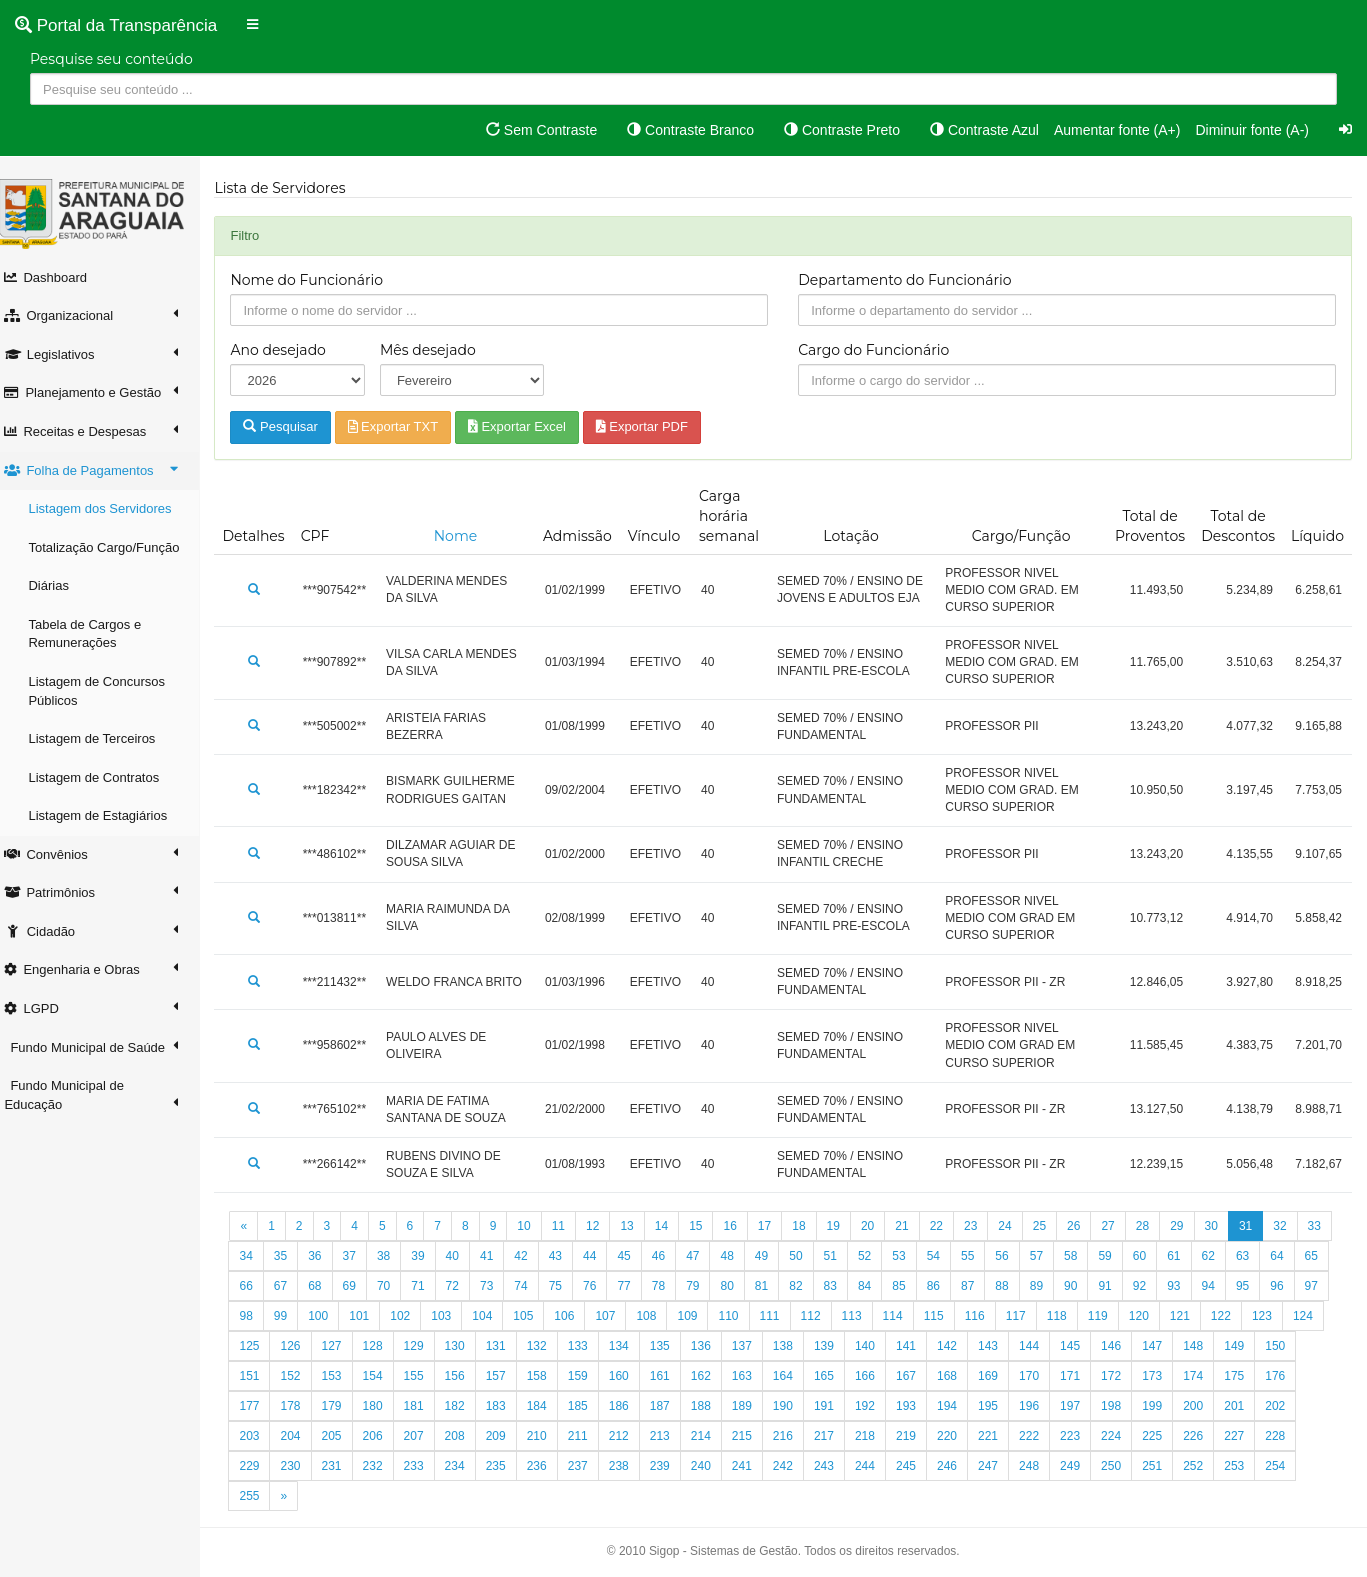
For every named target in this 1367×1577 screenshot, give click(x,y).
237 (711, 1466)
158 (670, 1376)
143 (1122, 1346)
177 (383, 1406)
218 (999, 1436)
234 (588, 1466)
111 (883, 1316)
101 (473, 1316)
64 (256, 1286)
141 (1040, 1346)
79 (771, 1286)
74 (600, 1286)
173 (1286, 1376)
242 (917, 1466)
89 (1115, 1286)
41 (531, 1256)
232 (506, 1466)
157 (629, 1376)
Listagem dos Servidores (110, 508)
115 (1047, 1316)
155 (547, 1376)
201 (301, 1436)
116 (1088, 1316)
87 (1046, 1286)
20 (877, 1226)
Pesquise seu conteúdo (111, 59)
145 (1204, 1346)
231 (465, 1466)
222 (1163, 1436)
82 (874, 1286)
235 (629, 1466)
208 (588, 1436)
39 (462, 1256)
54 (978, 1256)
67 (359, 1286)
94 (1287, 1286)
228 (342, 1466)
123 (301, 1346)
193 (1040, 1406)
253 (301, 1496)
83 (909, 1286)
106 (678, 1316)
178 (424, 1406)
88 (1081, 1286)
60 (1184, 1256)
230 (424, 1466)
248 (1163, 1466)
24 (1015, 1226)
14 (671, 1226)
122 (260, 1346)
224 (1245, 1436)
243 (958, 1466)
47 (737, 1256)
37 (393, 1256)
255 (383, 1496)
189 (875, 1406)
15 (706, 1226)
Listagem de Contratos (104, 777)
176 (342, 1406)
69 (428, 1286)
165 (958, 1376)
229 (383, 1466)
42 (565, 1256)
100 (432, 1316)
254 (342, 1496)
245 (1040, 1466)
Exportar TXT (403, 426)
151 (383, 1376)
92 (1218, 1286)
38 (428, 1256)
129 (547, 1346)
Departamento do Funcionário (910, 280)
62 (1252, 1256)
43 (600, 1256)
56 (1046, 1256)
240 (834, 1466)
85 (978, 1286)
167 (1040, 1376)
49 (806, 1256)
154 (506, 1376)
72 (531, 1286)
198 (1245, 1406)
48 (771, 1256)
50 (840, 1256)
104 (596, 1316)
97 (325, 1316)
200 (260, 1436)
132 (670, 1346)
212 (752, 1436)
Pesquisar (291, 426)
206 (506, 1436)
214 (834, 1436)
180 (506, 1406)
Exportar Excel (527, 426)
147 (1286, 1346)
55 (1012, 1256)
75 (634, 1286)
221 (1122, 1436)
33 (256, 1256)
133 (711, 1346)
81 (840, 1286)
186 (752, 1406)
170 (1163, 1376)
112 (924, 1316)
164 (917, 1376)
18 (809, 1226)
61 (1218, 1256)
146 (1245, 1346)
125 (383, 1346)
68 (393, 1286)
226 (260, 1466)
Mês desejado (437, 350)
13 (637, 1226)
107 (719, 1316)
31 (1255, 1226)
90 (1149, 1286)
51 (874, 1256)
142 (1081, 1346)
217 (958, 1436)
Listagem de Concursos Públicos (107, 691)
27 (1118, 1226)
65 (290, 1286)
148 (260, 1376)
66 (325, 1286)
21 (912, 1226)
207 (547, 1436)
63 (1287, 1256)
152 (424, 1376)
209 (629, 1436)
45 (668, 1256)
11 (568, 1226)
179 (465, 1406)
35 (325, 1256)
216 (917, 1436)
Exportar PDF (652, 426)
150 (342, 1376)
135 (793, 1346)
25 (1049, 1226)
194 (1081, 1406)
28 (1152, 1226)
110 (842, 1316)
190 (917, 1406)
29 (1187, 1226)
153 (465, 1376)
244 (999, 1466)
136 (834, 1346)
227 (301, 1466)
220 (1081, 1436)
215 (875, 1436)
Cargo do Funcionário (879, 350)
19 (843, 1226)
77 (703, 1286)
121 (1293, 1316)
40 (497, 1256)
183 (629, 1406)
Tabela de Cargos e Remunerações (95, 634)
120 (1252, 1316)
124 (342, 1346)
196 (1163, 1406)
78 (737, 1286)
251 (1286, 1466)
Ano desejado (288, 350)
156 (588, 1376)
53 (943, 1256)
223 (1204, 1436)
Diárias (59, 585)
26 (1084, 1226)
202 (342, 1436)
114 (1006, 1316)
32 (1290, 1226)
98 (359, 1316)
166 (999, 1376)
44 (634, 1256)
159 (711, 1376)
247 (1122, 1466)
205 (465, 1436)
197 (1204, 1406)
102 (514, 1316)
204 (424, 1436)
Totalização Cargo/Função (114, 547)
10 (534, 1226)
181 (547, 1406)
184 (670, 1406)
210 (670, 1436)
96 (290, 1316)
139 (958, 1346)
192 (999, 1406)
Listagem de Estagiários (108, 815)
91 (1184, 1286)
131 (629, 1346)
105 (637, 1316)
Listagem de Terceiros (102, 738)
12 (603, 1226)
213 (793, 1436)
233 (547, 1466)
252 (260, 1496)
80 (806, 1286)
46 (703, 1256)
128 (506, 1346)
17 (774, 1226)
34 (290, 1256)
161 (793, 1376)
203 (383, 1436)
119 (1211, 1316)
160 (752, 1376)
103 (555, 1316)
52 (909, 1256)
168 (1081, 1376)
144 (1163, 1346)
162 (834, 1376)
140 (999, 1346)
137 (875, 1346)
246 (1081, 1466)
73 (565, 1286)
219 (1040, 1436)
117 (1129, 1316)
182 (588, 1406)
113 (965, 1316)
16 (740, 1226)
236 (670, 1466)
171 (1204, 1376)
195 (1122, 1406)
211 (711, 1436)
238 (752, 1466)
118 (1170, 1316)
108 (760, 1316)
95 (256, 1316)
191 (958, 1406)
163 (875, 1376)
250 (1245, 1466)
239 (793, 1466)
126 (424, 1346)
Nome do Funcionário (317, 280)
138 (917, 1346)
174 (260, 1406)
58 (1115, 1256)
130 (588, 1346)
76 (668, 1286)
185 (711, 1406)
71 (497, 1286)
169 (1122, 1376)
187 (793, 1406)
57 (1081, 1256)
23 (981, 1226)
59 (1149, 1256)
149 (301, 1376)
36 (359, 1256)
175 (301, 1406)
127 (465, 1346)
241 (875, 1466)
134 (752, 1346)
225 (1286, 1436)
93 (1252, 1286)
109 (801, 1316)
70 (462, 1286)
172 (1245, 1376)
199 (1286, 1406)
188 (834, 1406)
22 (946, 1226)
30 (1221, 1226)
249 (1204, 1466)
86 (1012, 1286)
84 (943, 1286)
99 (393, 1316)
